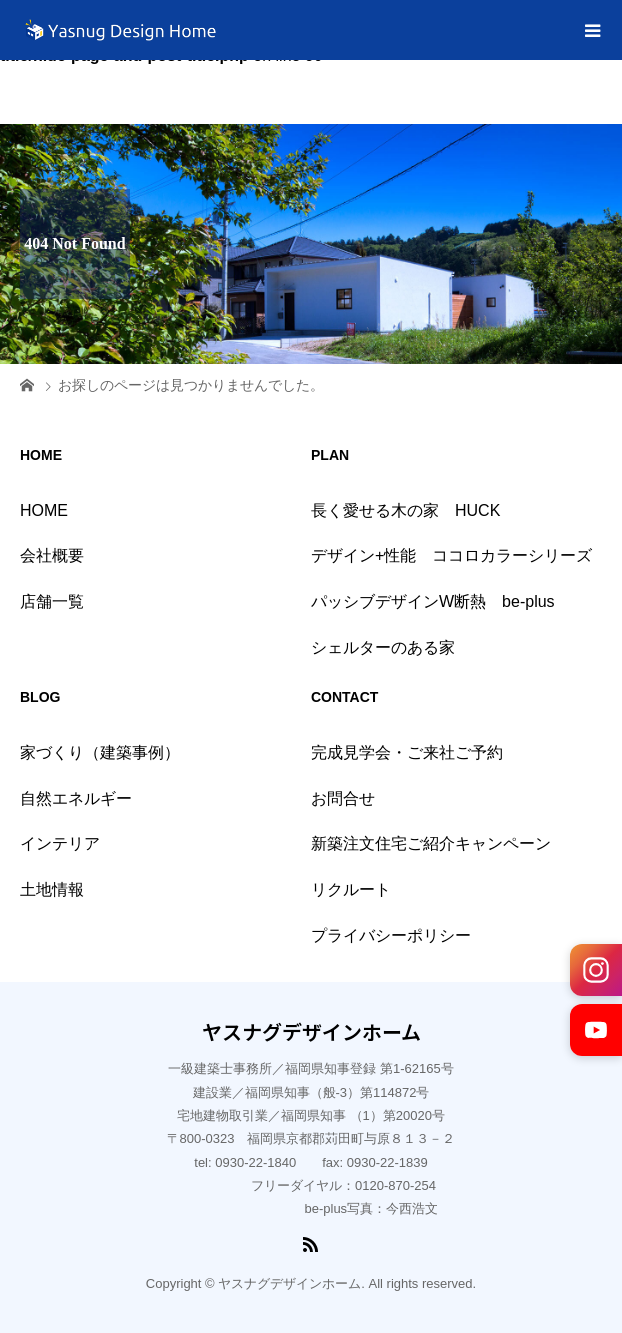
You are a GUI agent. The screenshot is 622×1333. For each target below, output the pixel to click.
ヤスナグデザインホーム (311, 1032)
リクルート (351, 889)
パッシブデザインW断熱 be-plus (433, 601)
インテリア (60, 843)
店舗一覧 (52, 601)
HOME (44, 510)
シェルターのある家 (383, 647)
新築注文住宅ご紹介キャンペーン (431, 843)
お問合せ (343, 798)
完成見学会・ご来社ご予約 (407, 752)
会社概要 (52, 555)
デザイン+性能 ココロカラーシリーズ (451, 555)
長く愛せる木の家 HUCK (405, 510)
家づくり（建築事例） (100, 752)
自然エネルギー (76, 798)
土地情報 (52, 889)
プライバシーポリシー (391, 935)
